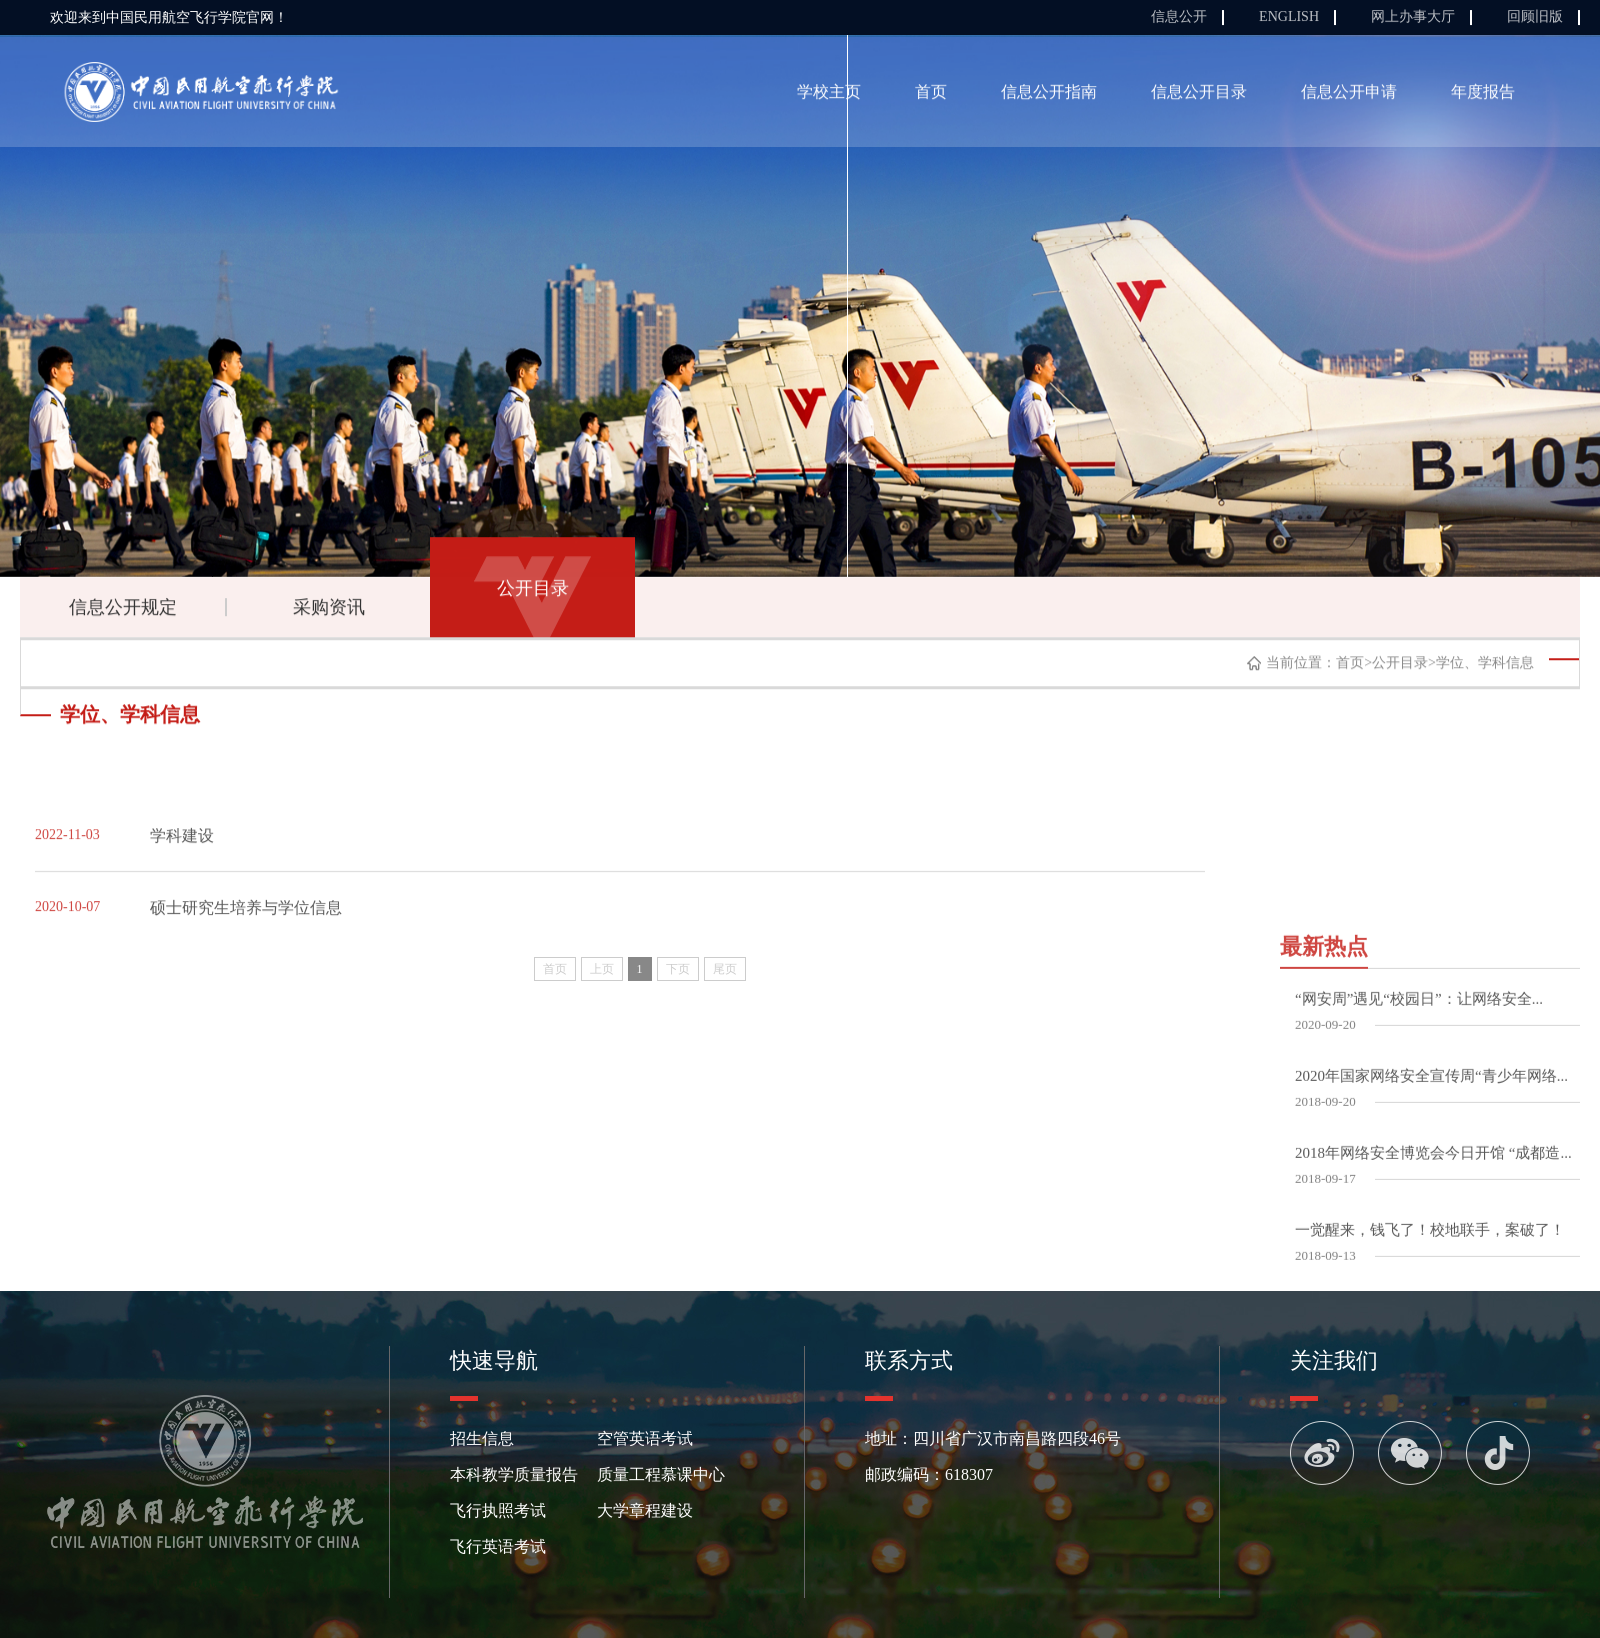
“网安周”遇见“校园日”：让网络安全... (1419, 1192)
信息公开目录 (1199, 95)
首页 (931, 95)
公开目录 (533, 592)
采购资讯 (329, 611)
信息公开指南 (1049, 95)
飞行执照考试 (498, 1510)
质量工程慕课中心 (661, 1474)
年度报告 (1483, 95)
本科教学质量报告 (514, 1474)
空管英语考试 (645, 1438)
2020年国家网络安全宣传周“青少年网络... (1431, 1269)
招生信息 (482, 1438)
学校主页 (829, 95)
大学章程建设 (645, 1510)
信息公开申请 (1349, 95)
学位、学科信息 (1485, 667)
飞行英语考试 (498, 1546)
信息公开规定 (123, 611)
